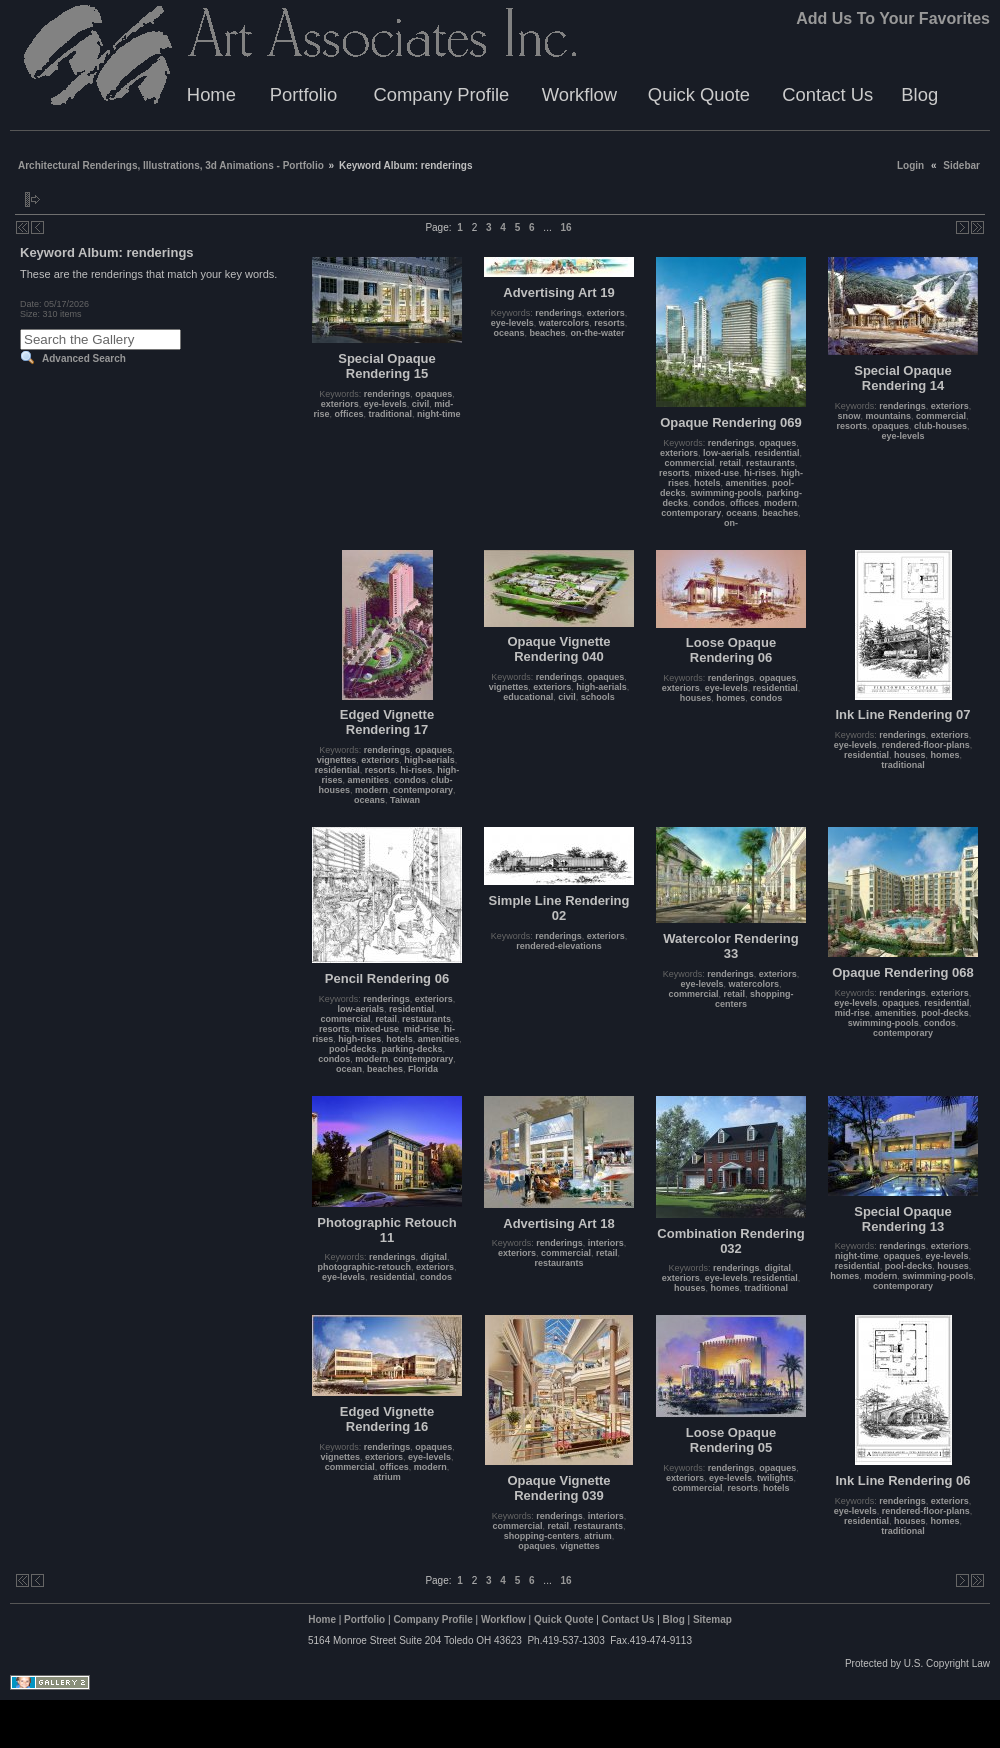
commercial (689, 463)
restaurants (770, 463)
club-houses (940, 426)
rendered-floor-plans (926, 745)
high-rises (359, 1039)
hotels (707, 483)
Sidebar (961, 165)
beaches (548, 333)
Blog (919, 94)
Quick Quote (699, 94)
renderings (387, 394)
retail (730, 463)
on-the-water (598, 333)
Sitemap (712, 1619)
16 (565, 227)
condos (709, 503)
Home (211, 94)
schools (598, 697)
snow (848, 416)
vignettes (337, 760)
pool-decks (353, 1049)
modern (780, 503)
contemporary (691, 513)
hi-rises (760, 473)
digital (434, 1257)
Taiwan (405, 800)
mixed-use (716, 473)
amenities (747, 483)
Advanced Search (84, 358)
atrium (387, 1477)
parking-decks (411, 1049)
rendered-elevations (559, 946)
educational (528, 697)
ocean (349, 1069)
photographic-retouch (364, 1267)
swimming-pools (726, 493)
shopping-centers (542, 1536)
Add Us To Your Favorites (893, 18)
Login (910, 165)
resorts (609, 323)
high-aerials (429, 760)
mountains (888, 416)
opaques (433, 394)
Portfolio (303, 94)
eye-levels (385, 404)
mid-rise (421, 1029)
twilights (775, 1478)
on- (731, 523)
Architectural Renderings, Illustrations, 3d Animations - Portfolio (171, 165)
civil (421, 404)
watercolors (564, 323)
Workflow (579, 94)
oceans (508, 333)
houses (696, 698)
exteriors (340, 404)
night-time (439, 414)
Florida (423, 1069)
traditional (391, 414)
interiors (606, 1243)
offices (348, 414)
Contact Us (827, 94)
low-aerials (726, 453)
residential (777, 453)
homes (730, 698)
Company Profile (441, 94)
